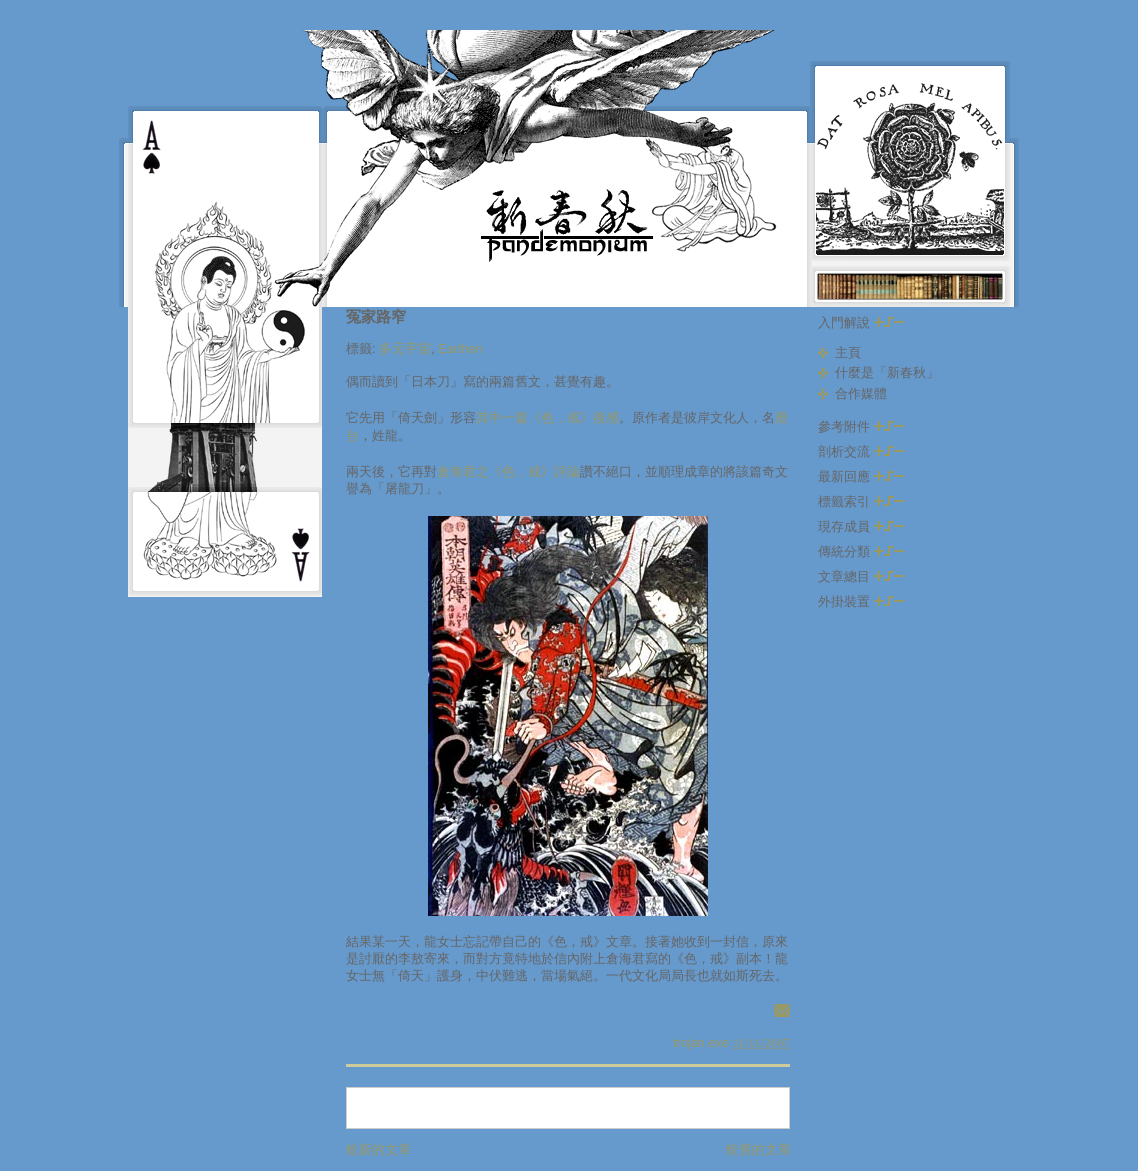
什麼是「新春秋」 (887, 372)
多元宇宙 (405, 348)
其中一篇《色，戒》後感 (547, 417)
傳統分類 (861, 551)
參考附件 (861, 426)
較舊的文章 (758, 1149)
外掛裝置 (861, 601)
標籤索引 (861, 501)
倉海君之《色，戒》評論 (508, 471)
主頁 (848, 352)
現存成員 (861, 526)
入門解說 (861, 322)
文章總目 (861, 576)
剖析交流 (861, 451)
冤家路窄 (376, 316)
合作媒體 (861, 393)
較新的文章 (378, 1149)
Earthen (460, 348)
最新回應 (861, 476)
